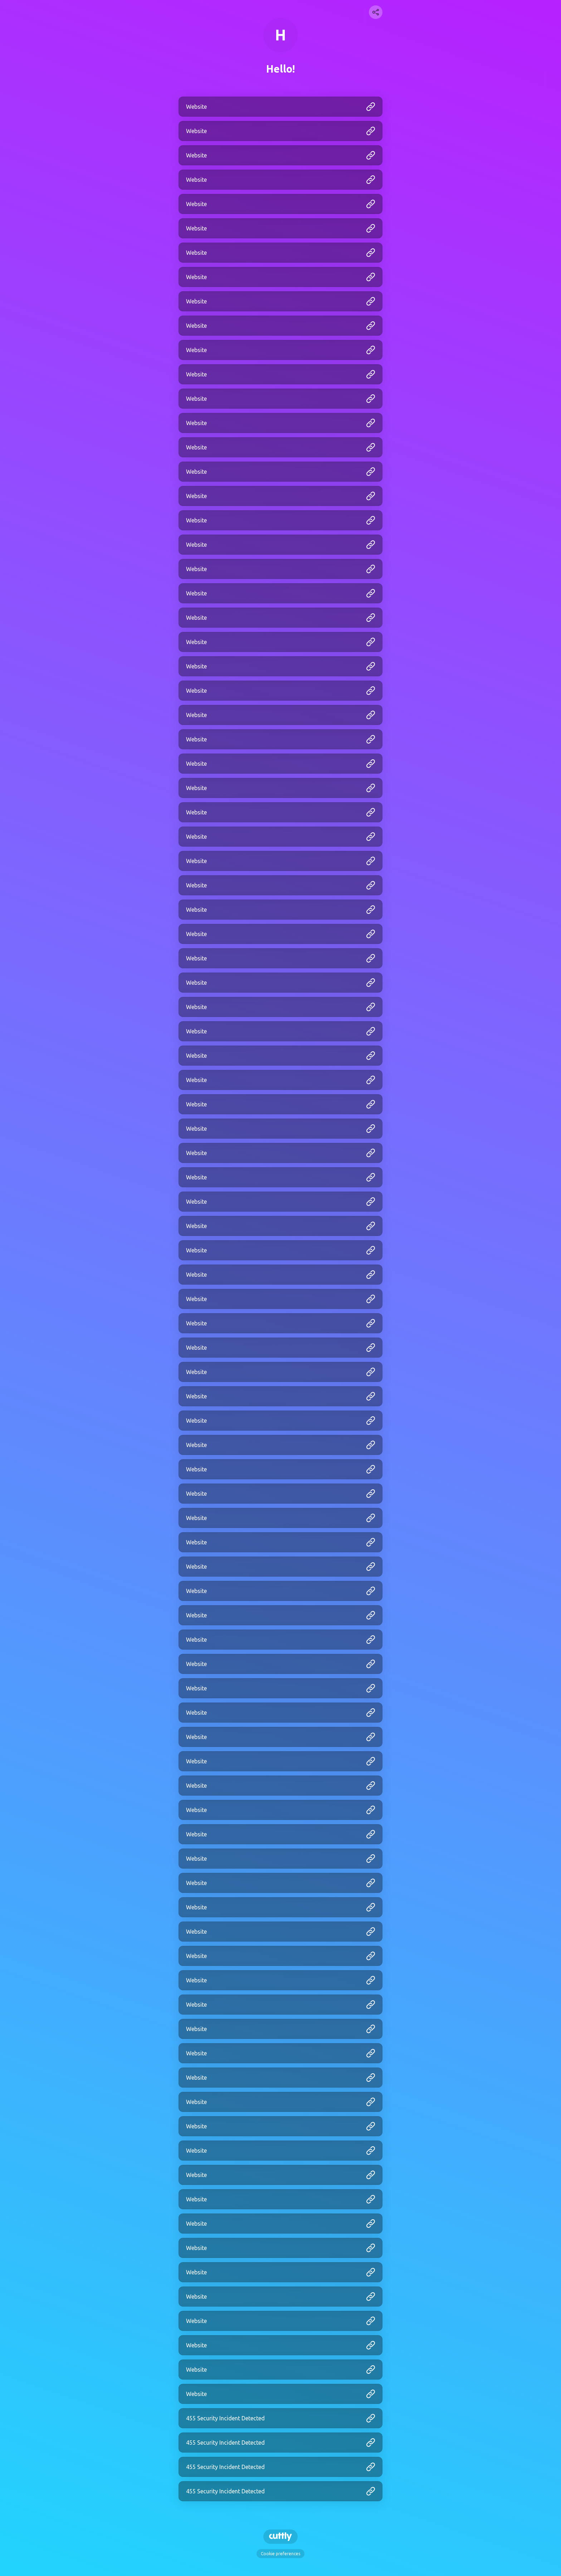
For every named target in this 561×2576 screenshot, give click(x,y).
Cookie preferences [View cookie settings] (280, 2553)
